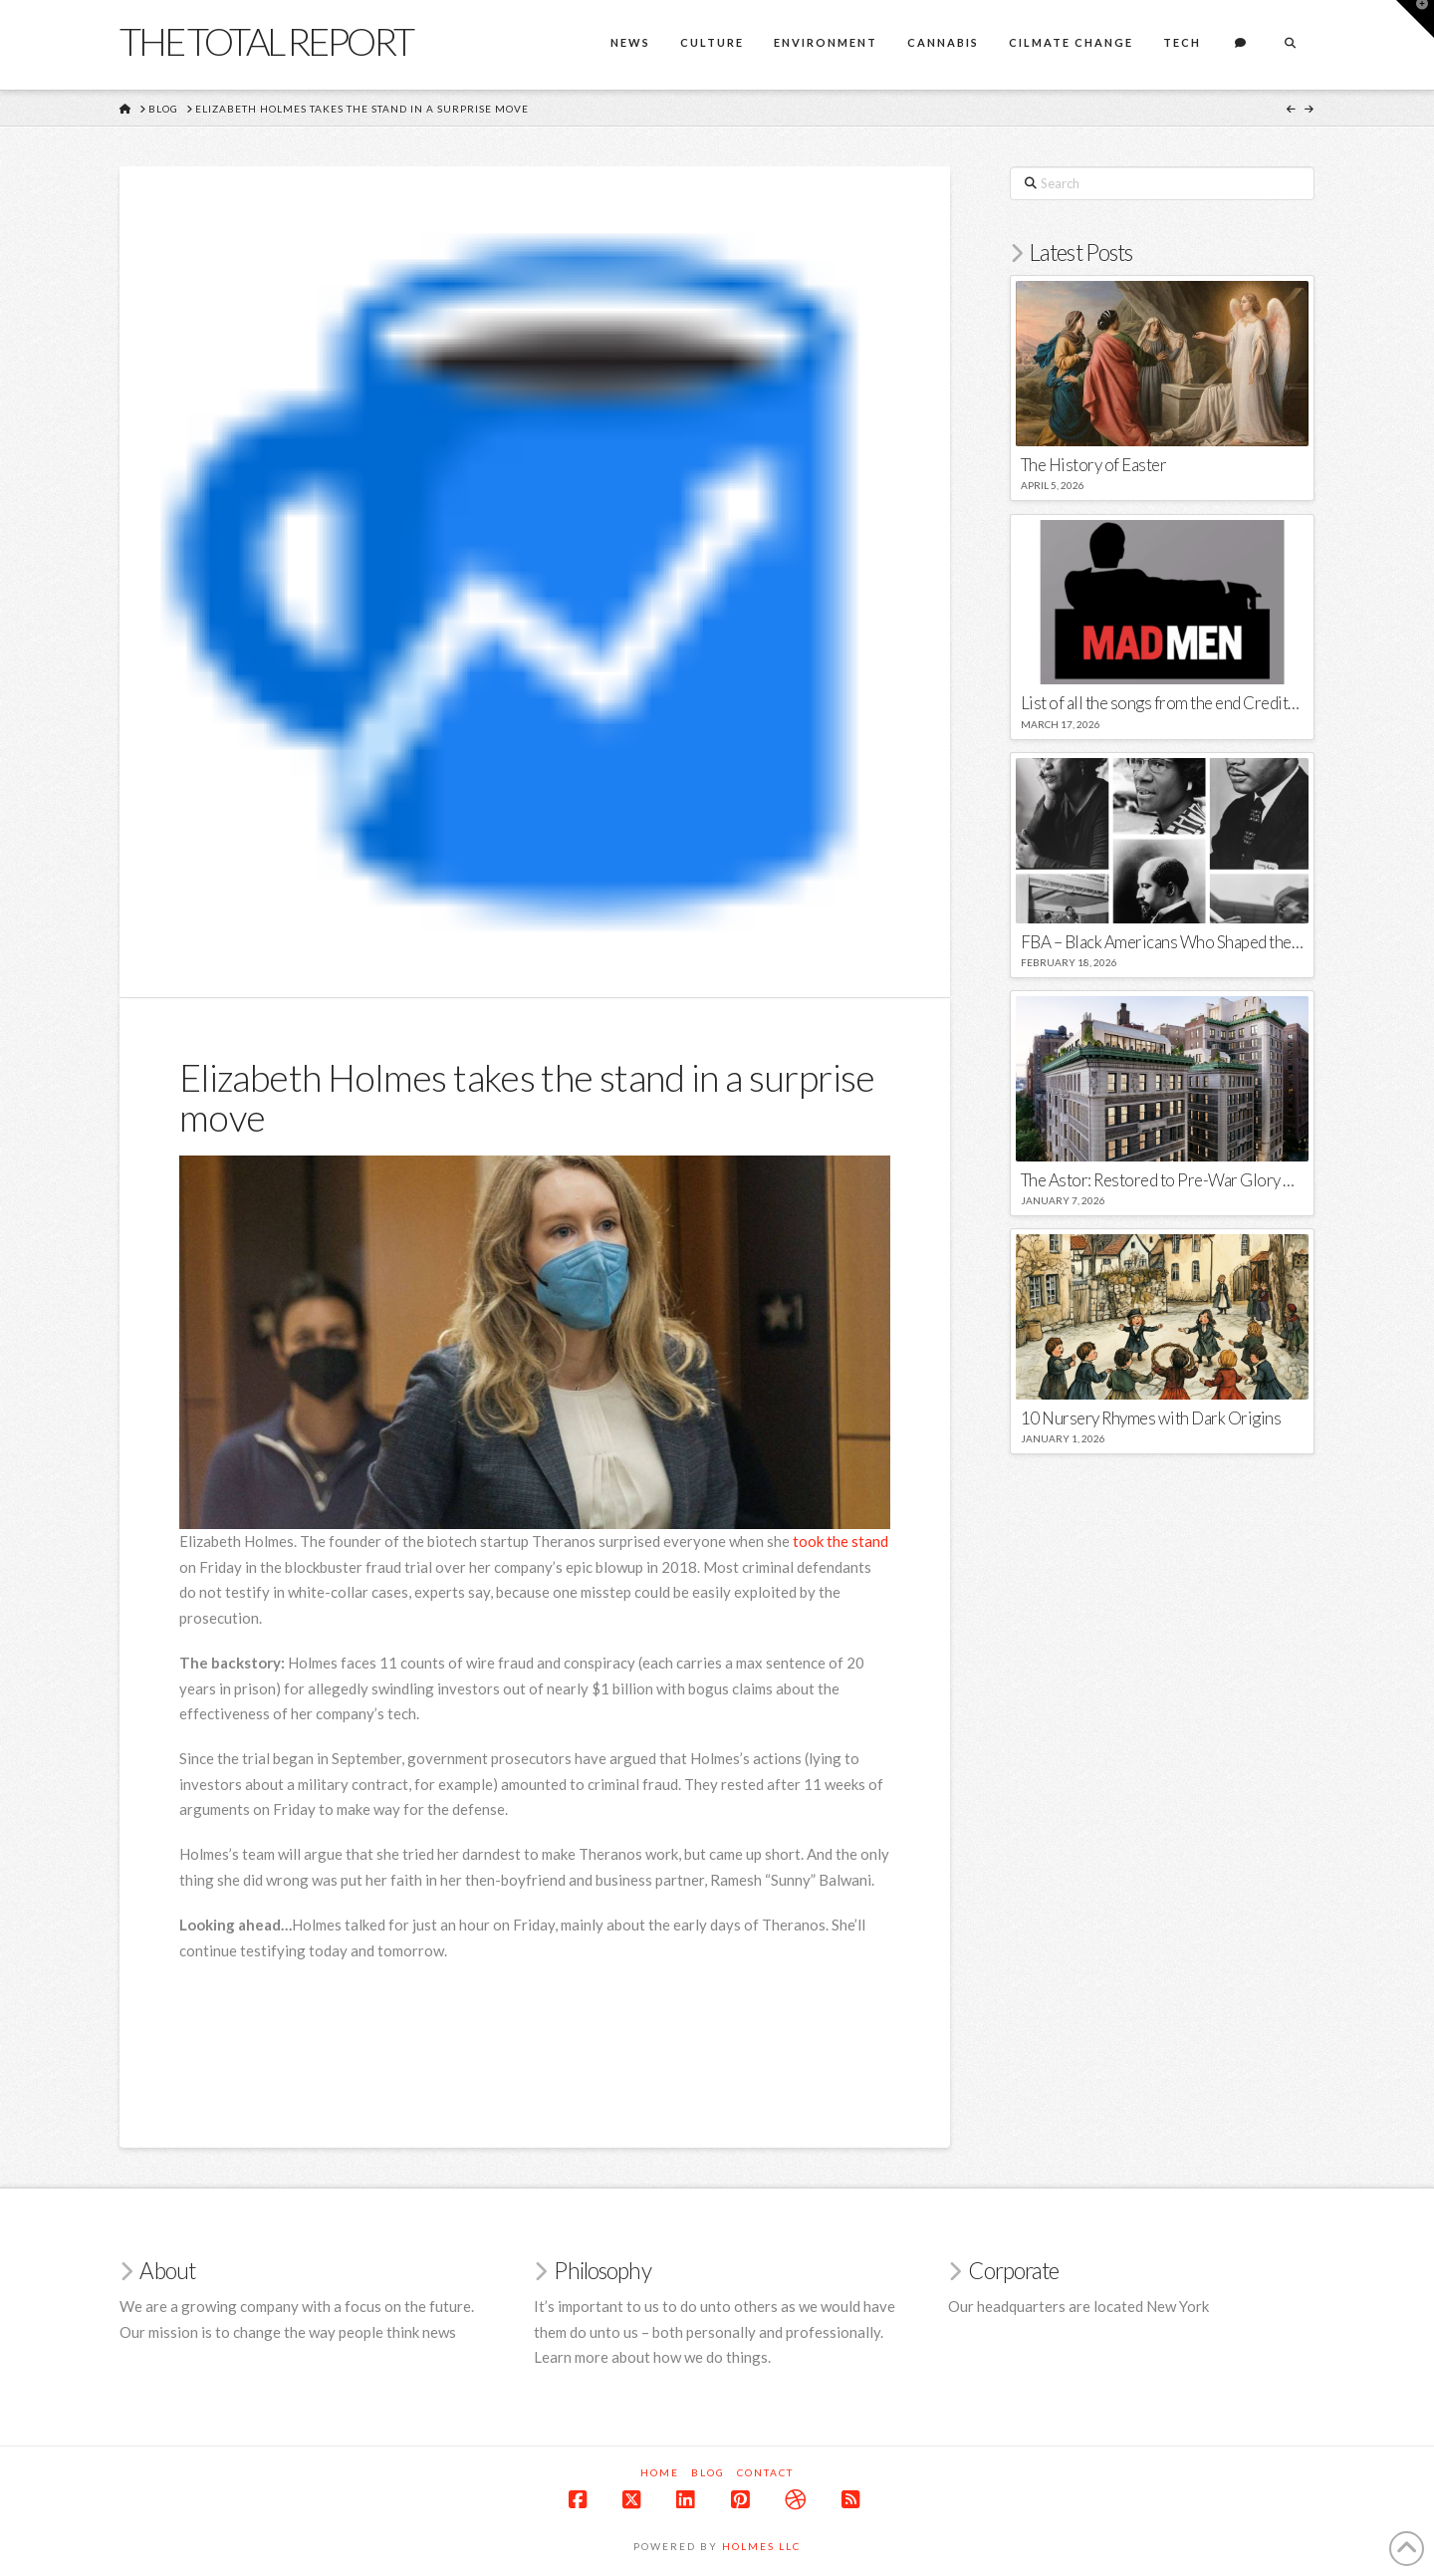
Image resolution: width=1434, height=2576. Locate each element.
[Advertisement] (541, 2028)
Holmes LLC (761, 2546)
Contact (765, 2472)
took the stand (840, 1541)
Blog (708, 2472)
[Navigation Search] (1289, 45)
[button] (1415, 19)
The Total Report (266, 41)
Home (659, 2472)
